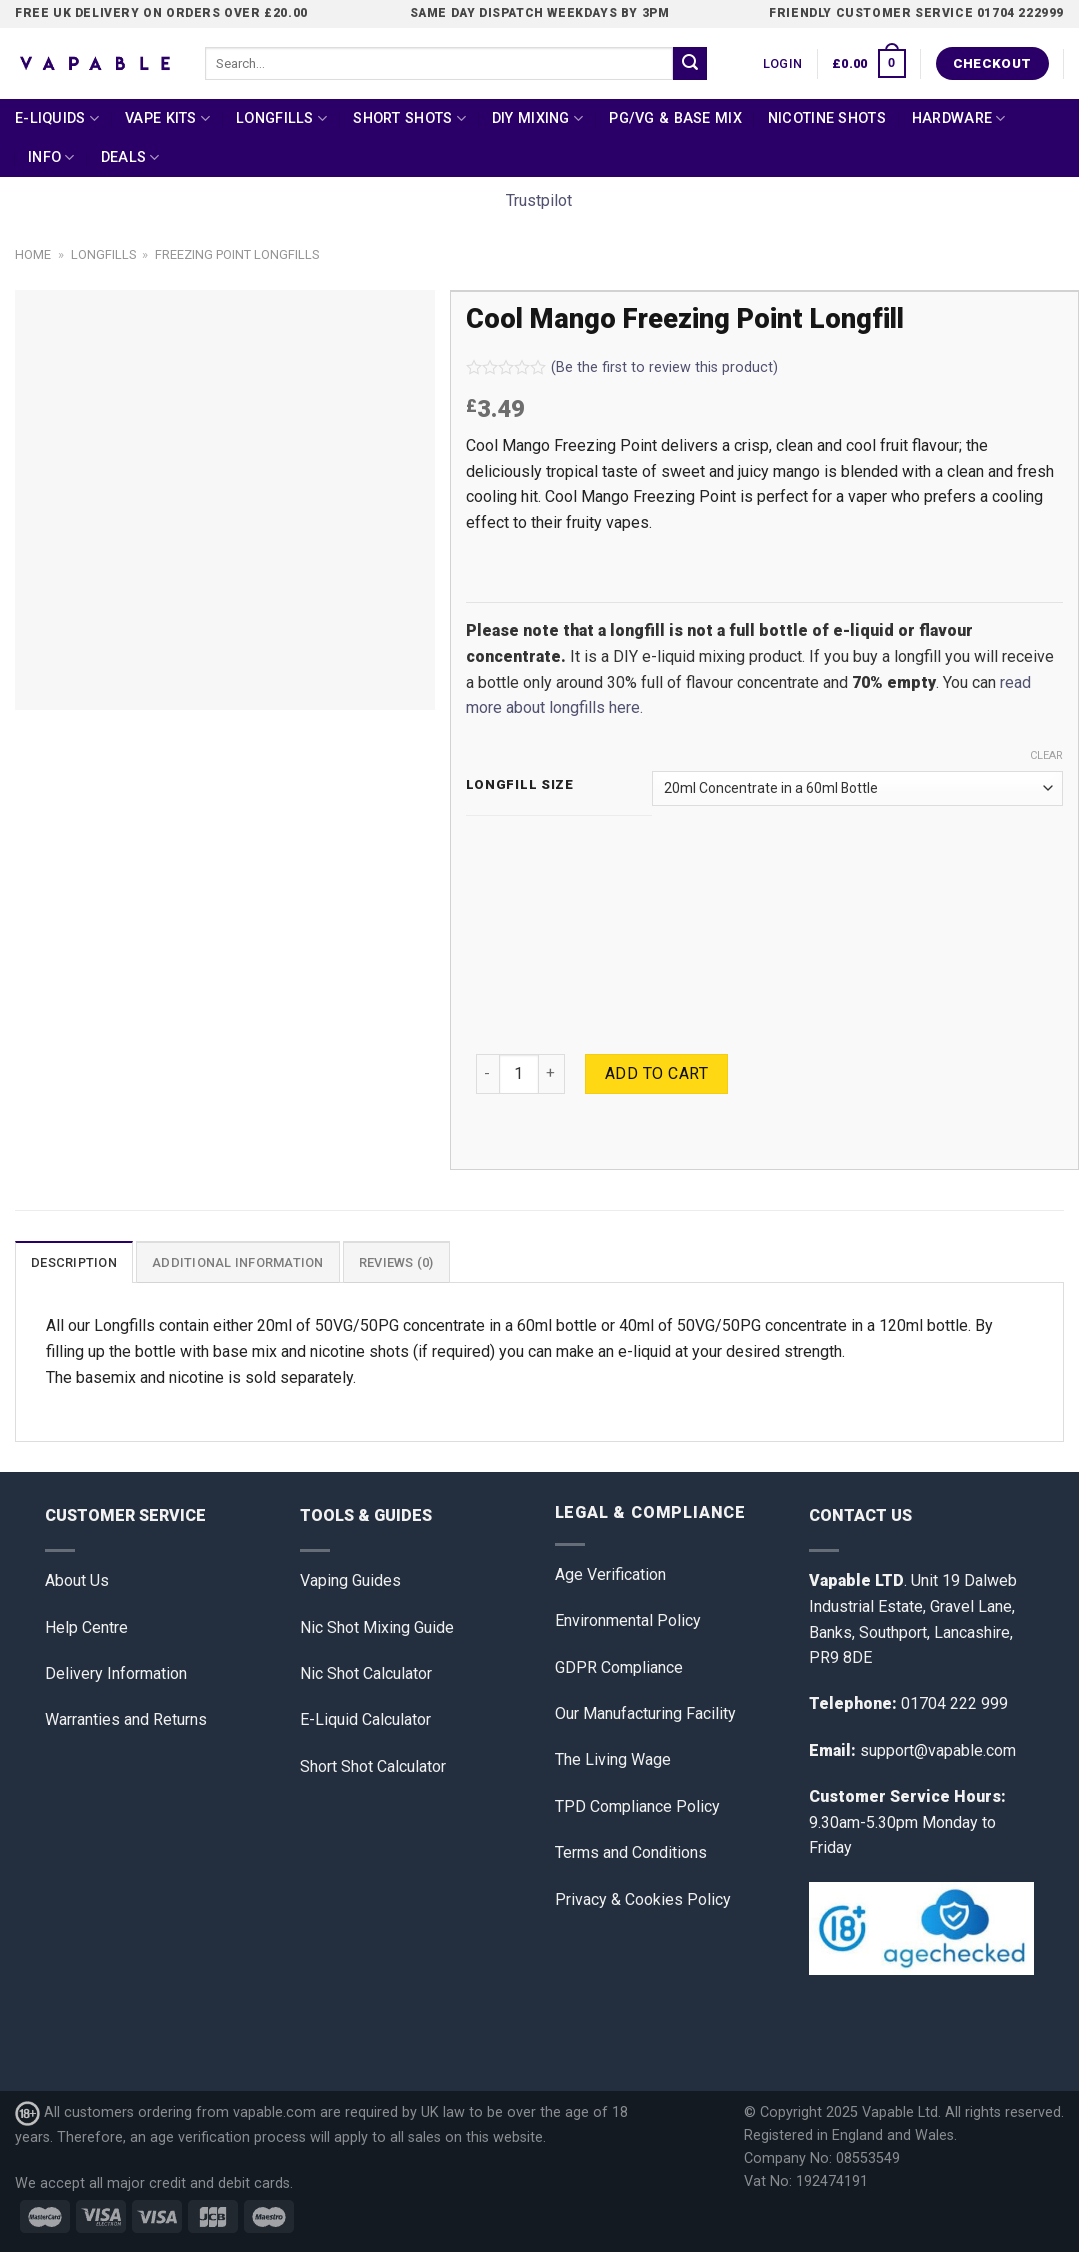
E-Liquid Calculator (365, 1719)
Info (51, 157)
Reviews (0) (396, 1262)
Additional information (238, 1262)
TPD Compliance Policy (637, 1806)
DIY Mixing (537, 118)
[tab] (74, 1262)
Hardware (959, 118)
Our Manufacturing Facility (645, 1713)
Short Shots (409, 118)
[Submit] (690, 64)
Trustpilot (539, 200)
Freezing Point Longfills (237, 254)
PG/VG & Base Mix (675, 118)
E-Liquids (57, 118)
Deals (130, 157)
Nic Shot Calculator (366, 1673)
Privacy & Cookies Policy (643, 1899)
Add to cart (656, 1073)
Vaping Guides (350, 1580)
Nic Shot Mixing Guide (377, 1627)
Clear (1046, 755)
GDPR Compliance (619, 1667)
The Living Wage (613, 1759)
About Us (77, 1580)
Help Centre (86, 1627)
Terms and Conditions (631, 1852)
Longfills (281, 118)
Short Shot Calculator (373, 1766)
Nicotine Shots (827, 118)
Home (33, 254)
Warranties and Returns (126, 1719)
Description (74, 1262)
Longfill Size (520, 785)
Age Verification (610, 1574)
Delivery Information (116, 1673)
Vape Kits (167, 118)
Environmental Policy (628, 1620)
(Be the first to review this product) (622, 367)
